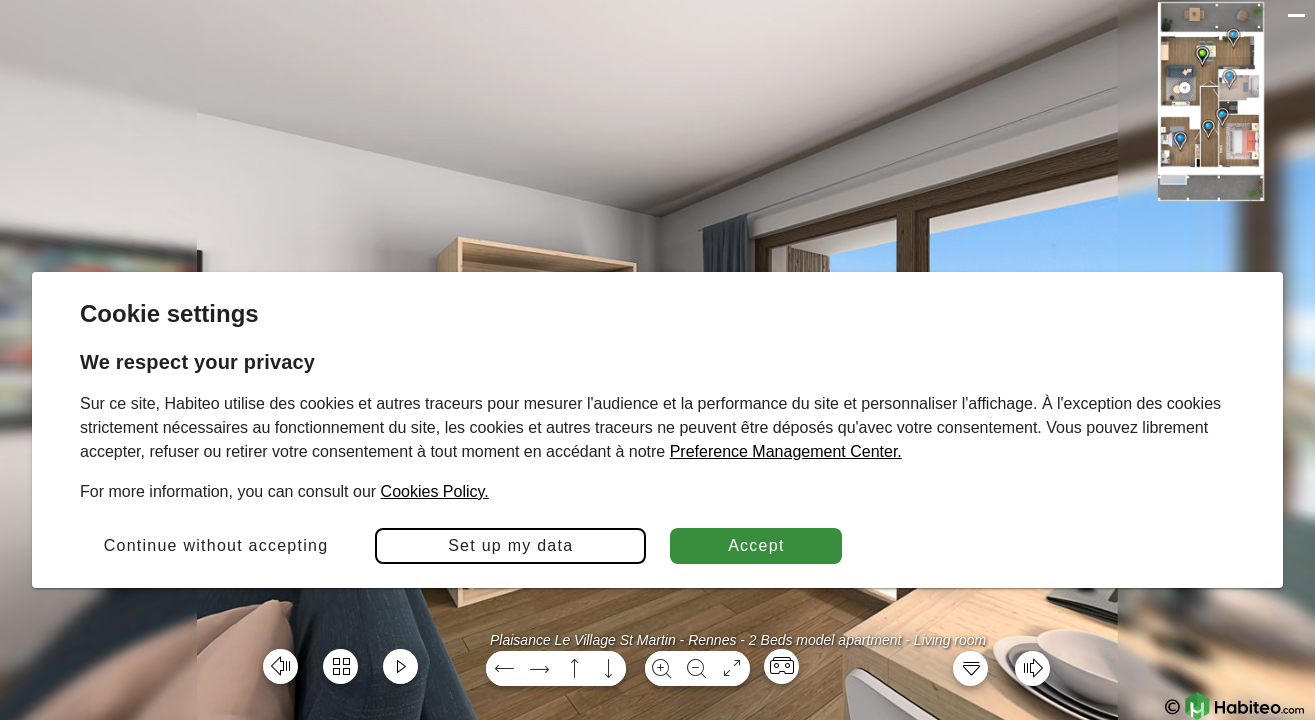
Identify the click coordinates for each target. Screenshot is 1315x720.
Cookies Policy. (435, 491)
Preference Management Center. (786, 451)
